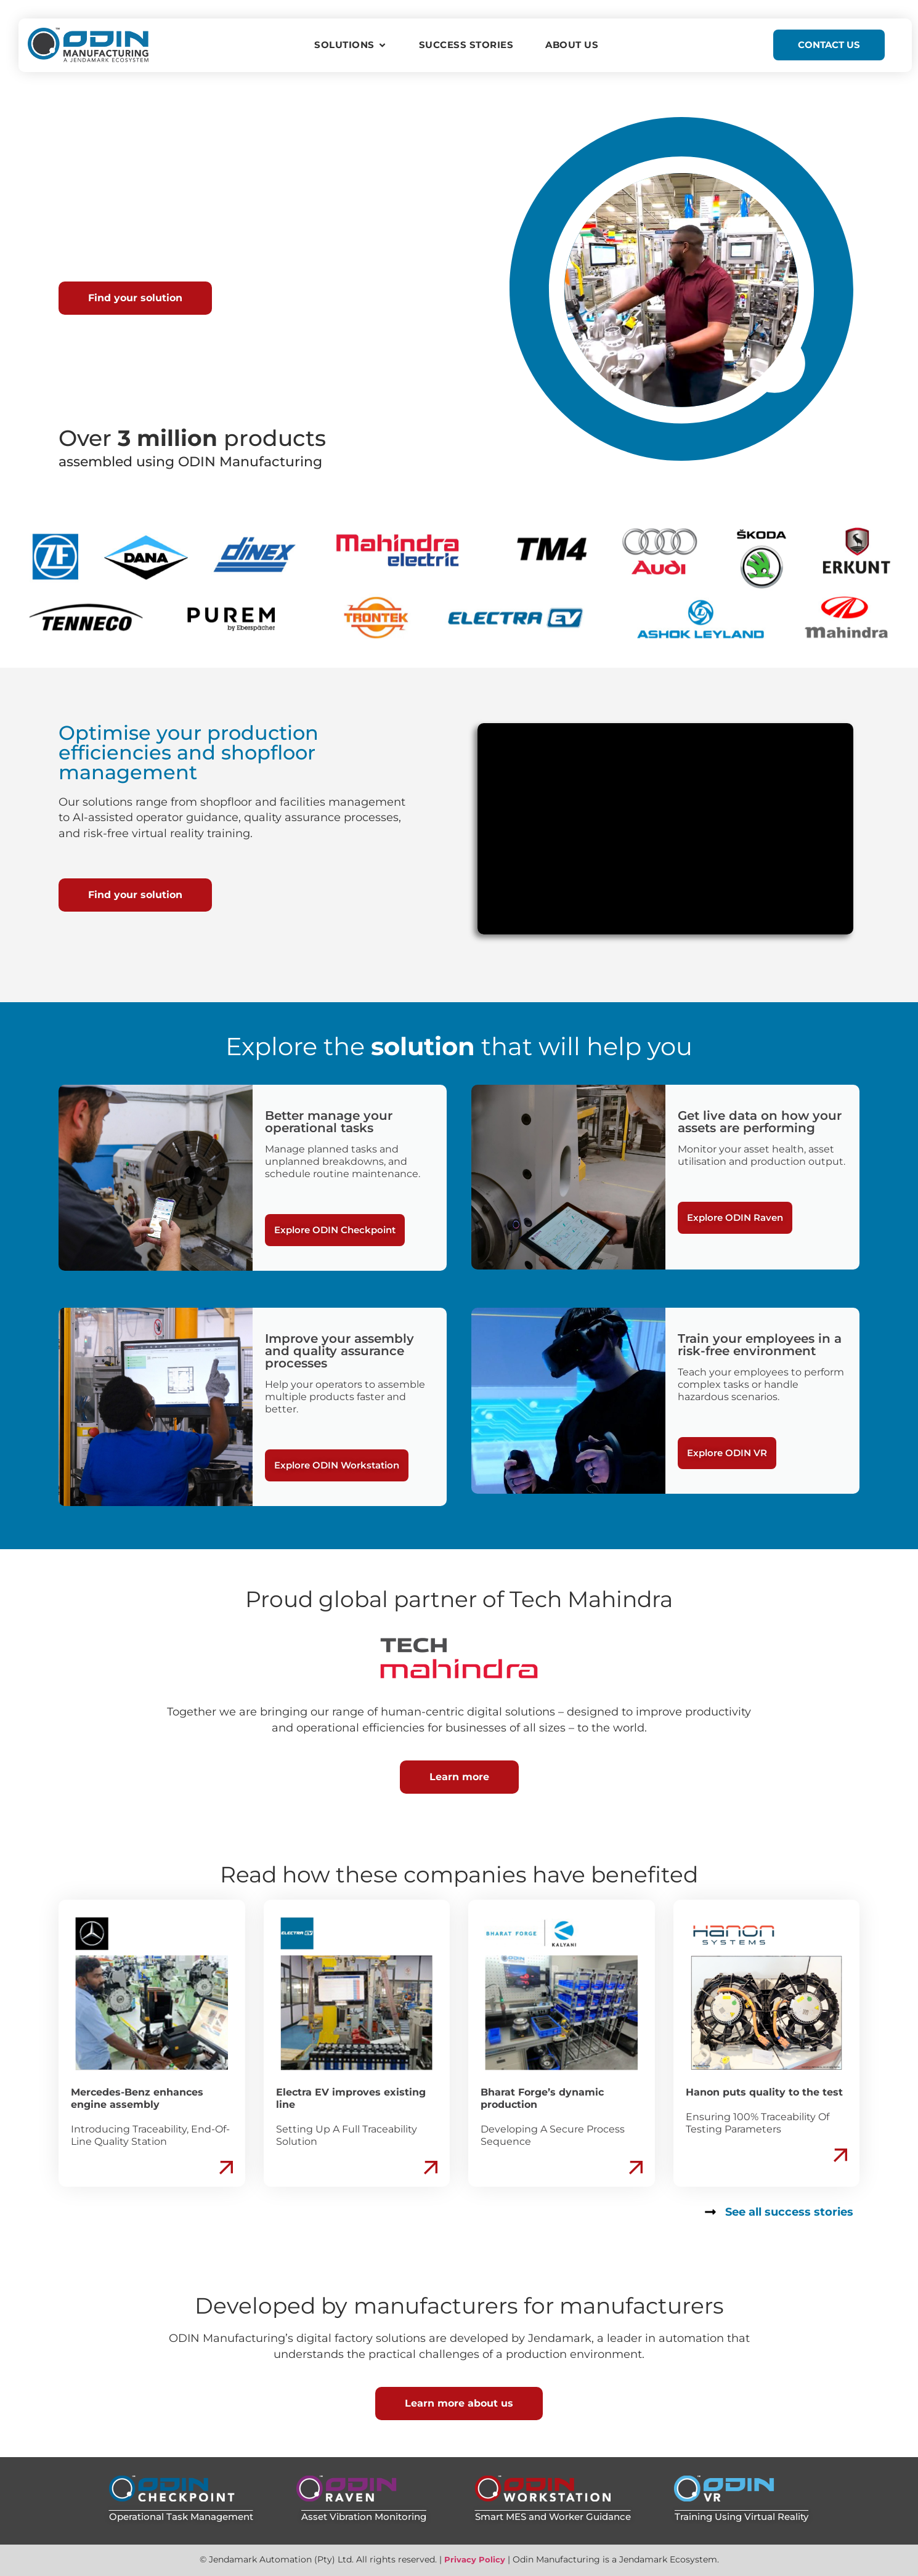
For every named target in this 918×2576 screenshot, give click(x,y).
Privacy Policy (474, 2559)
